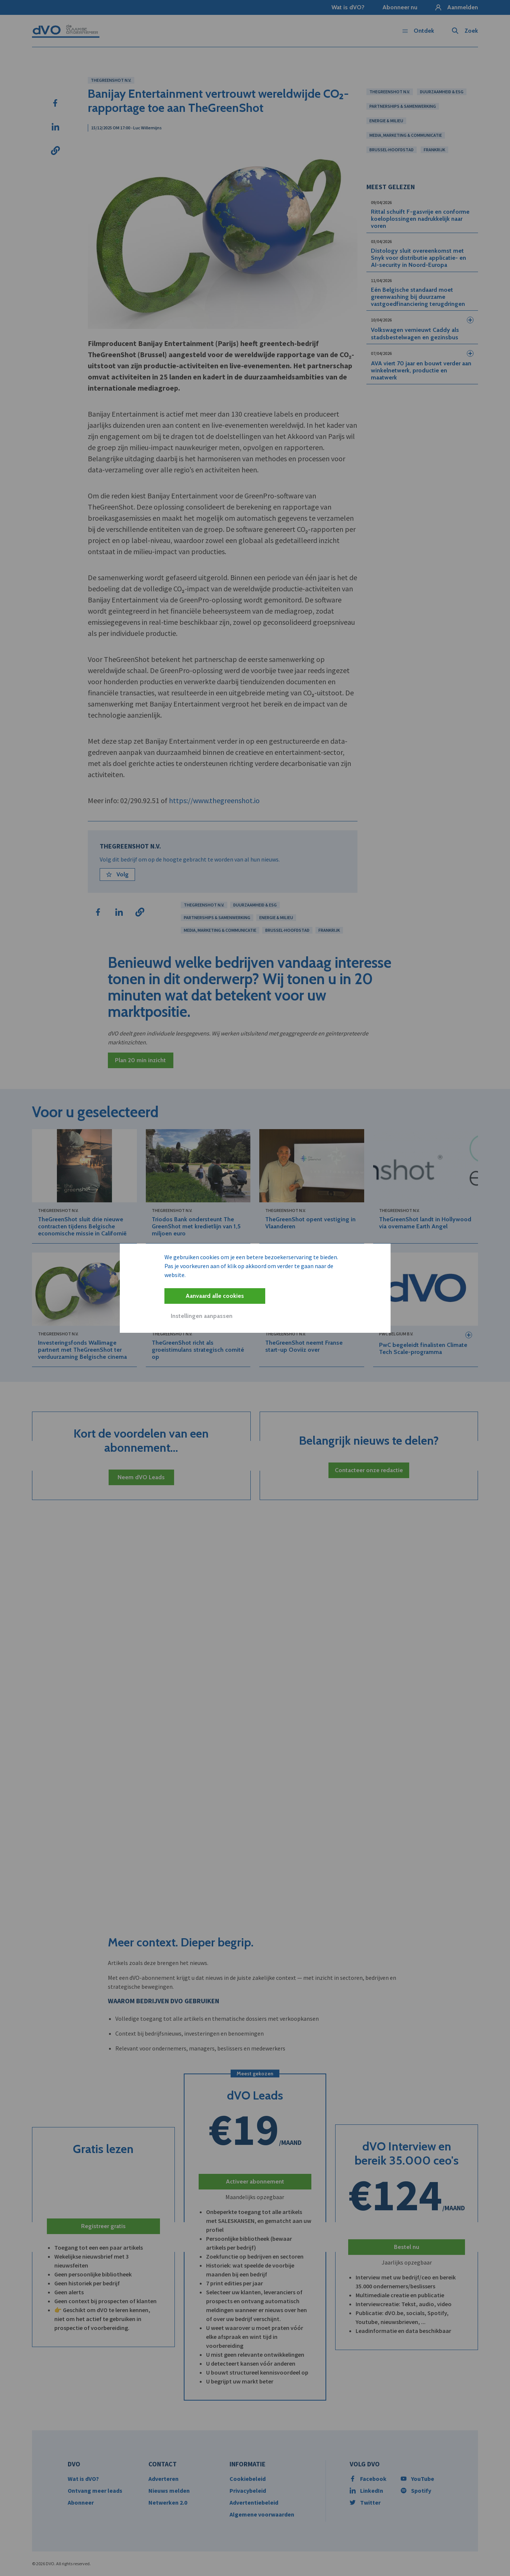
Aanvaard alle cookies (215, 1295)
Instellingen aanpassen (201, 1315)
